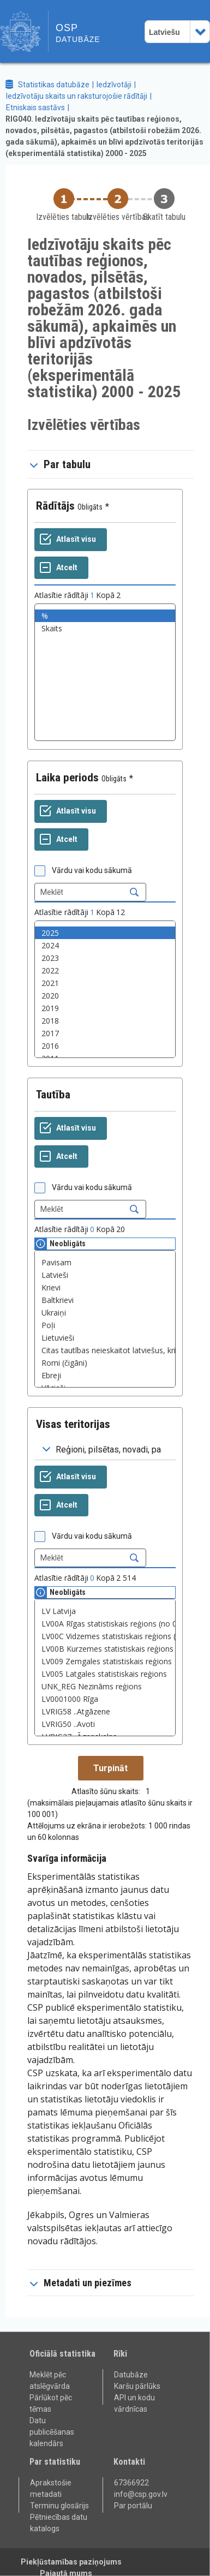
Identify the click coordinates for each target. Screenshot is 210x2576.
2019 (105, 1008)
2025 (105, 933)
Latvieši (105, 1275)
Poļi (105, 1325)
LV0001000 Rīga (105, 1699)
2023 (105, 958)
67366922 (131, 2482)
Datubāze (131, 2374)
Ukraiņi (105, 1312)
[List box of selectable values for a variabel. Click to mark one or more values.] (105, 672)
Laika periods (67, 777)
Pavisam (105, 1262)
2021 (105, 983)
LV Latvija (105, 1611)
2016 (105, 1045)
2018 (105, 1020)
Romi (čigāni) (105, 1362)
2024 (105, 945)
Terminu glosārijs (59, 2505)
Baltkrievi (105, 1300)
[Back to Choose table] (63, 205)
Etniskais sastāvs (35, 107)
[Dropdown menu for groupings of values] (105, 1449)
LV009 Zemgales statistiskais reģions (105, 1661)
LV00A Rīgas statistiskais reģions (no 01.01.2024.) (105, 1623)
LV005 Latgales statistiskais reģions (105, 1673)
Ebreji (105, 1375)
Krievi (105, 1287)
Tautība (53, 1094)
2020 (105, 995)
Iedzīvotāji (114, 84)
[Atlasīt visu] (70, 539)
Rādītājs (55, 505)
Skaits (105, 628)
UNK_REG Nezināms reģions (105, 1686)
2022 (105, 970)
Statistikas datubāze (53, 84)
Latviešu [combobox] (164, 32)
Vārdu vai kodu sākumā (92, 870)
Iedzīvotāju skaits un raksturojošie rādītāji (76, 96)
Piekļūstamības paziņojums (71, 2561)
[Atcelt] (61, 568)
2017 (105, 1033)
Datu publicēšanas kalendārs (51, 2432)
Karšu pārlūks (137, 2386)
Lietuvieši (105, 1337)
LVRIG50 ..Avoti (105, 1724)
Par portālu (133, 2505)
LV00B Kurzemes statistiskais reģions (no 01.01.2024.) (105, 1648)
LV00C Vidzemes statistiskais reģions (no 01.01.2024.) (105, 1636)
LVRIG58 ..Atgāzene (105, 1711)
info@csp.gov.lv (140, 2494)
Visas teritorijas (73, 1424)
